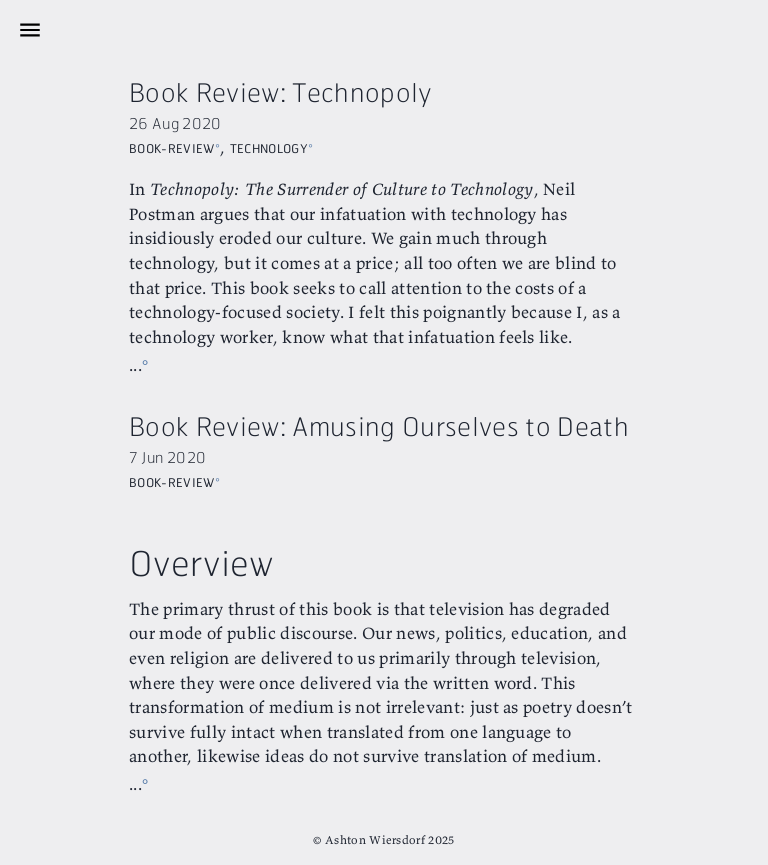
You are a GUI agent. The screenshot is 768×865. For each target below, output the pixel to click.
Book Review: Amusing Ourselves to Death (379, 425)
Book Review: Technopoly (281, 91)
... (135, 364)
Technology (269, 146)
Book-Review (172, 146)
